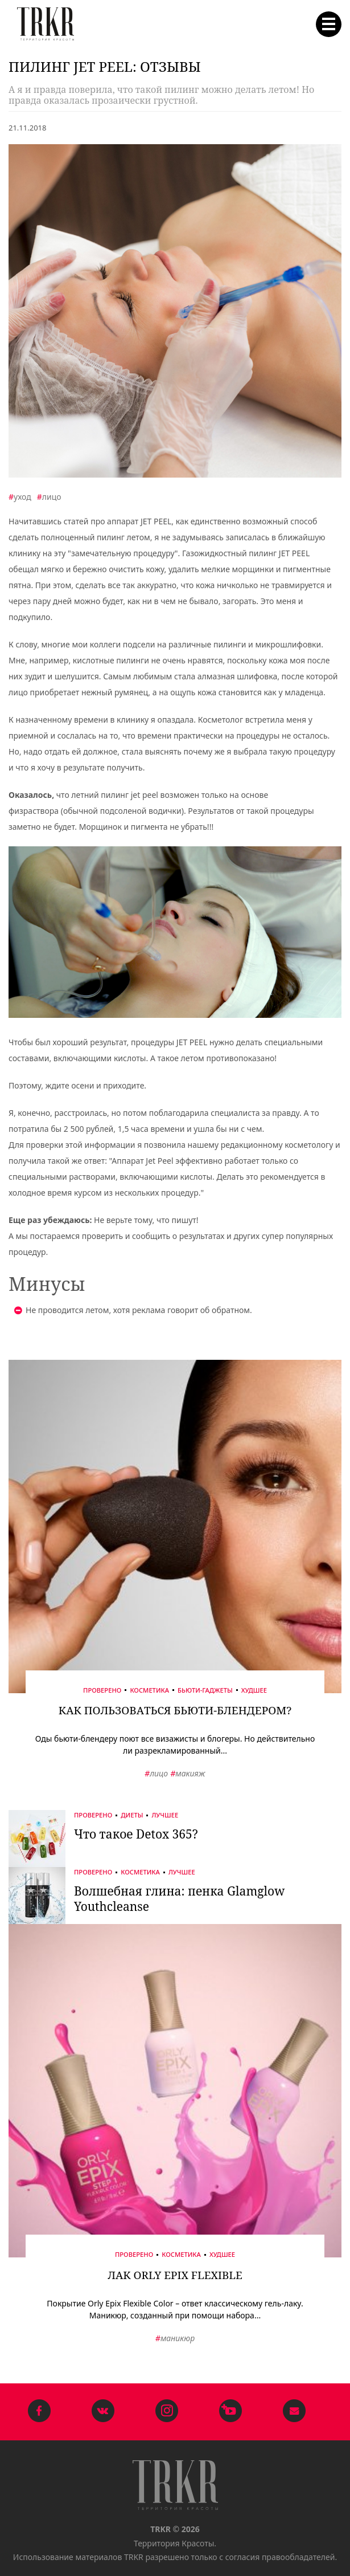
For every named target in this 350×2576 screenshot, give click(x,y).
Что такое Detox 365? (136, 1834)
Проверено (102, 1690)
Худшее (254, 1690)
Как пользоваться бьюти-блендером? (175, 1710)
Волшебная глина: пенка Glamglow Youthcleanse (179, 1898)
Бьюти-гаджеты (205, 1690)
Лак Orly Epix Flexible (175, 2275)
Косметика (149, 1690)
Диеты (132, 1815)
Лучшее (164, 1815)
